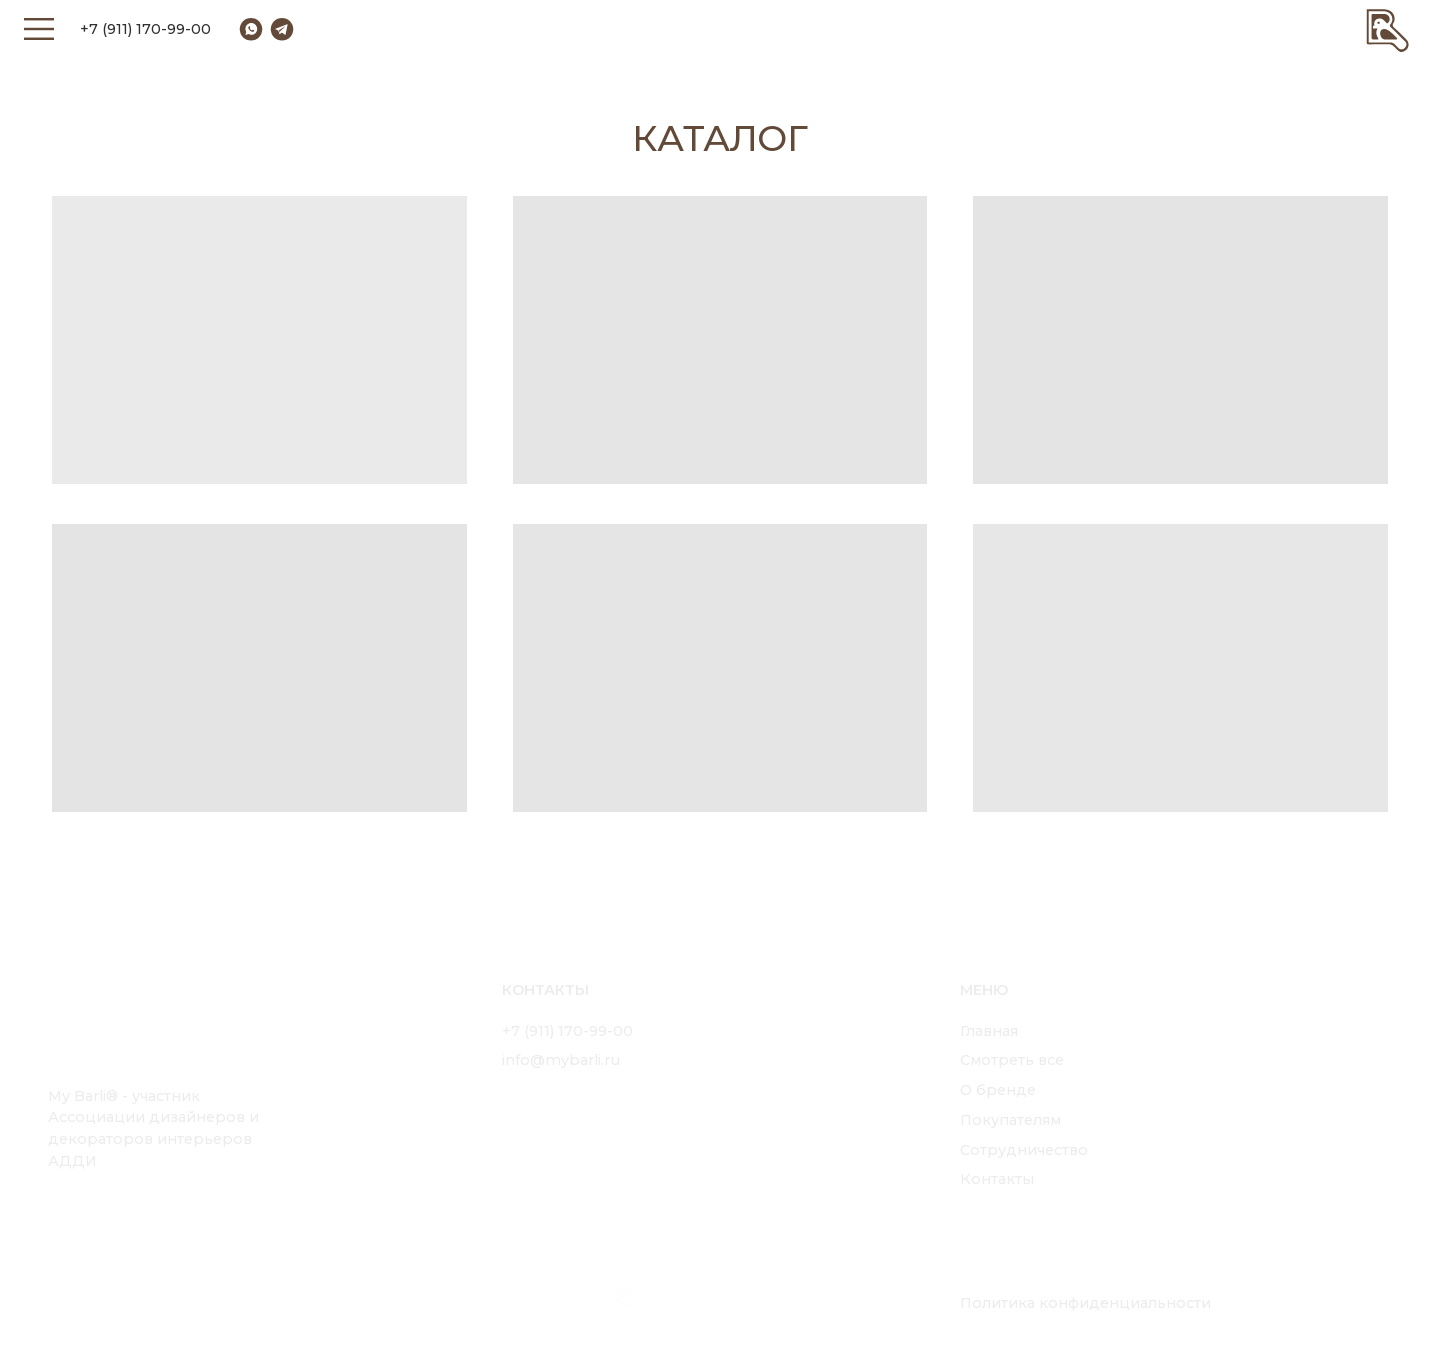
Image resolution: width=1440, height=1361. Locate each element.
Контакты (997, 1179)
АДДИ (72, 1161)
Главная (989, 1031)
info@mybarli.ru (561, 1060)
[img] (1388, 29)
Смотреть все (1012, 1060)
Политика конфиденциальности (1085, 1303)
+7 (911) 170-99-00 (145, 29)
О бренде (998, 1090)
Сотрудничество (1024, 1150)
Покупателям (1010, 1120)
